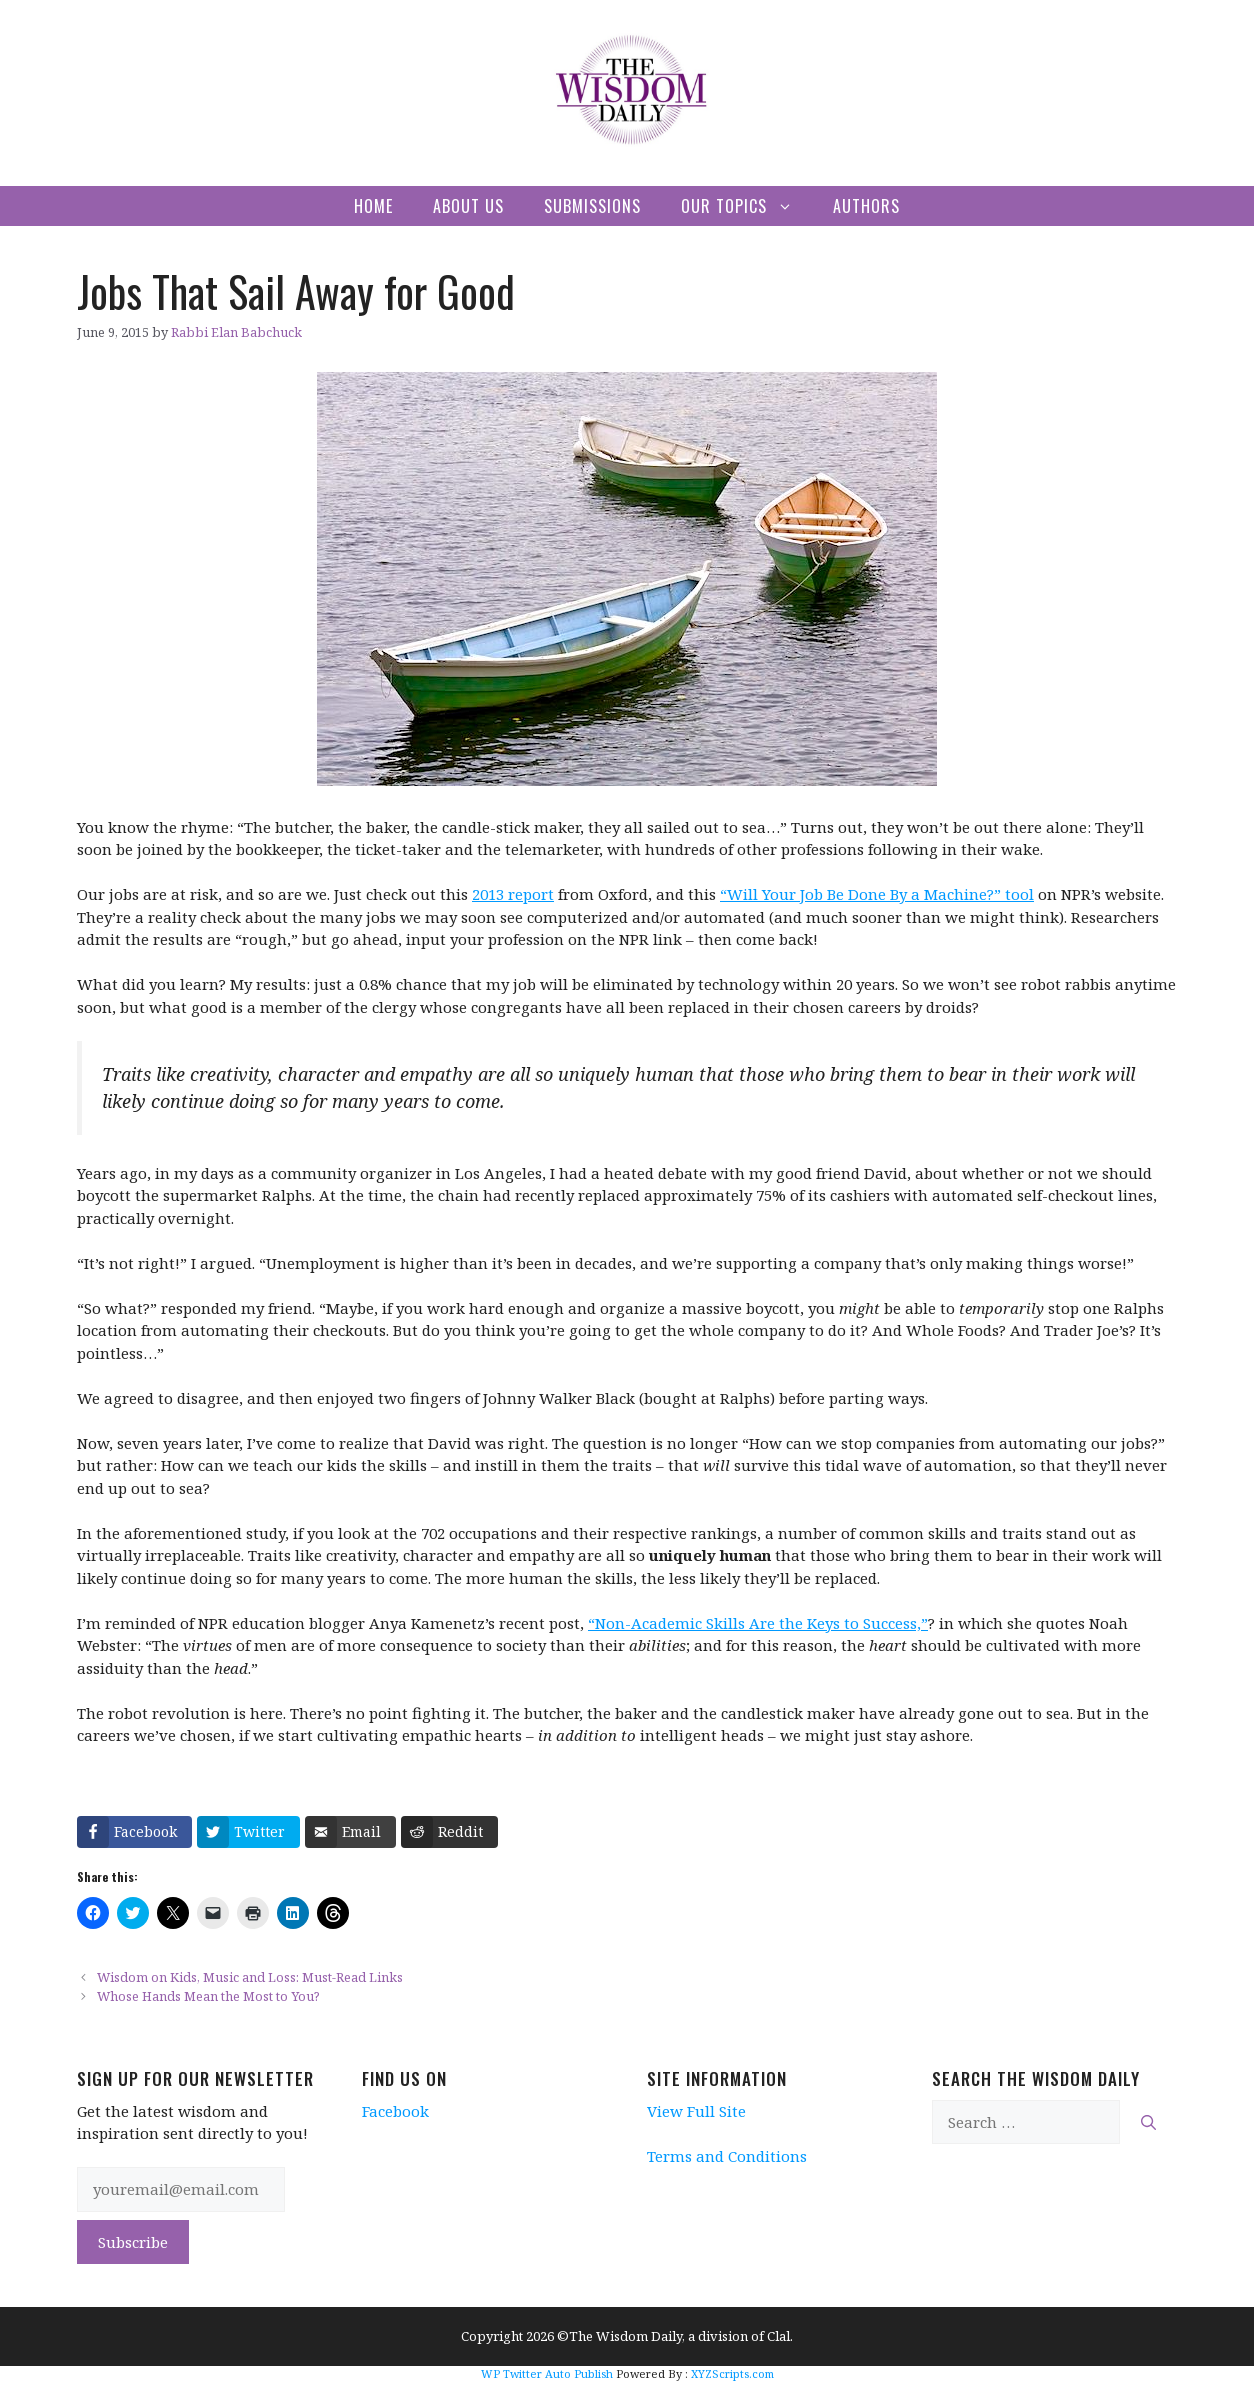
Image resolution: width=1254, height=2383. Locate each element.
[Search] (1148, 2122)
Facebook (395, 2111)
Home (373, 206)
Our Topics (747, 206)
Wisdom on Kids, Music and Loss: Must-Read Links (250, 1977)
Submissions (592, 206)
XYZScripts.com (732, 2373)
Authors (866, 206)
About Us (468, 206)
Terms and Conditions (727, 2156)
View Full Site (696, 2111)
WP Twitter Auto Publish (547, 2373)
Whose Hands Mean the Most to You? (208, 1996)
